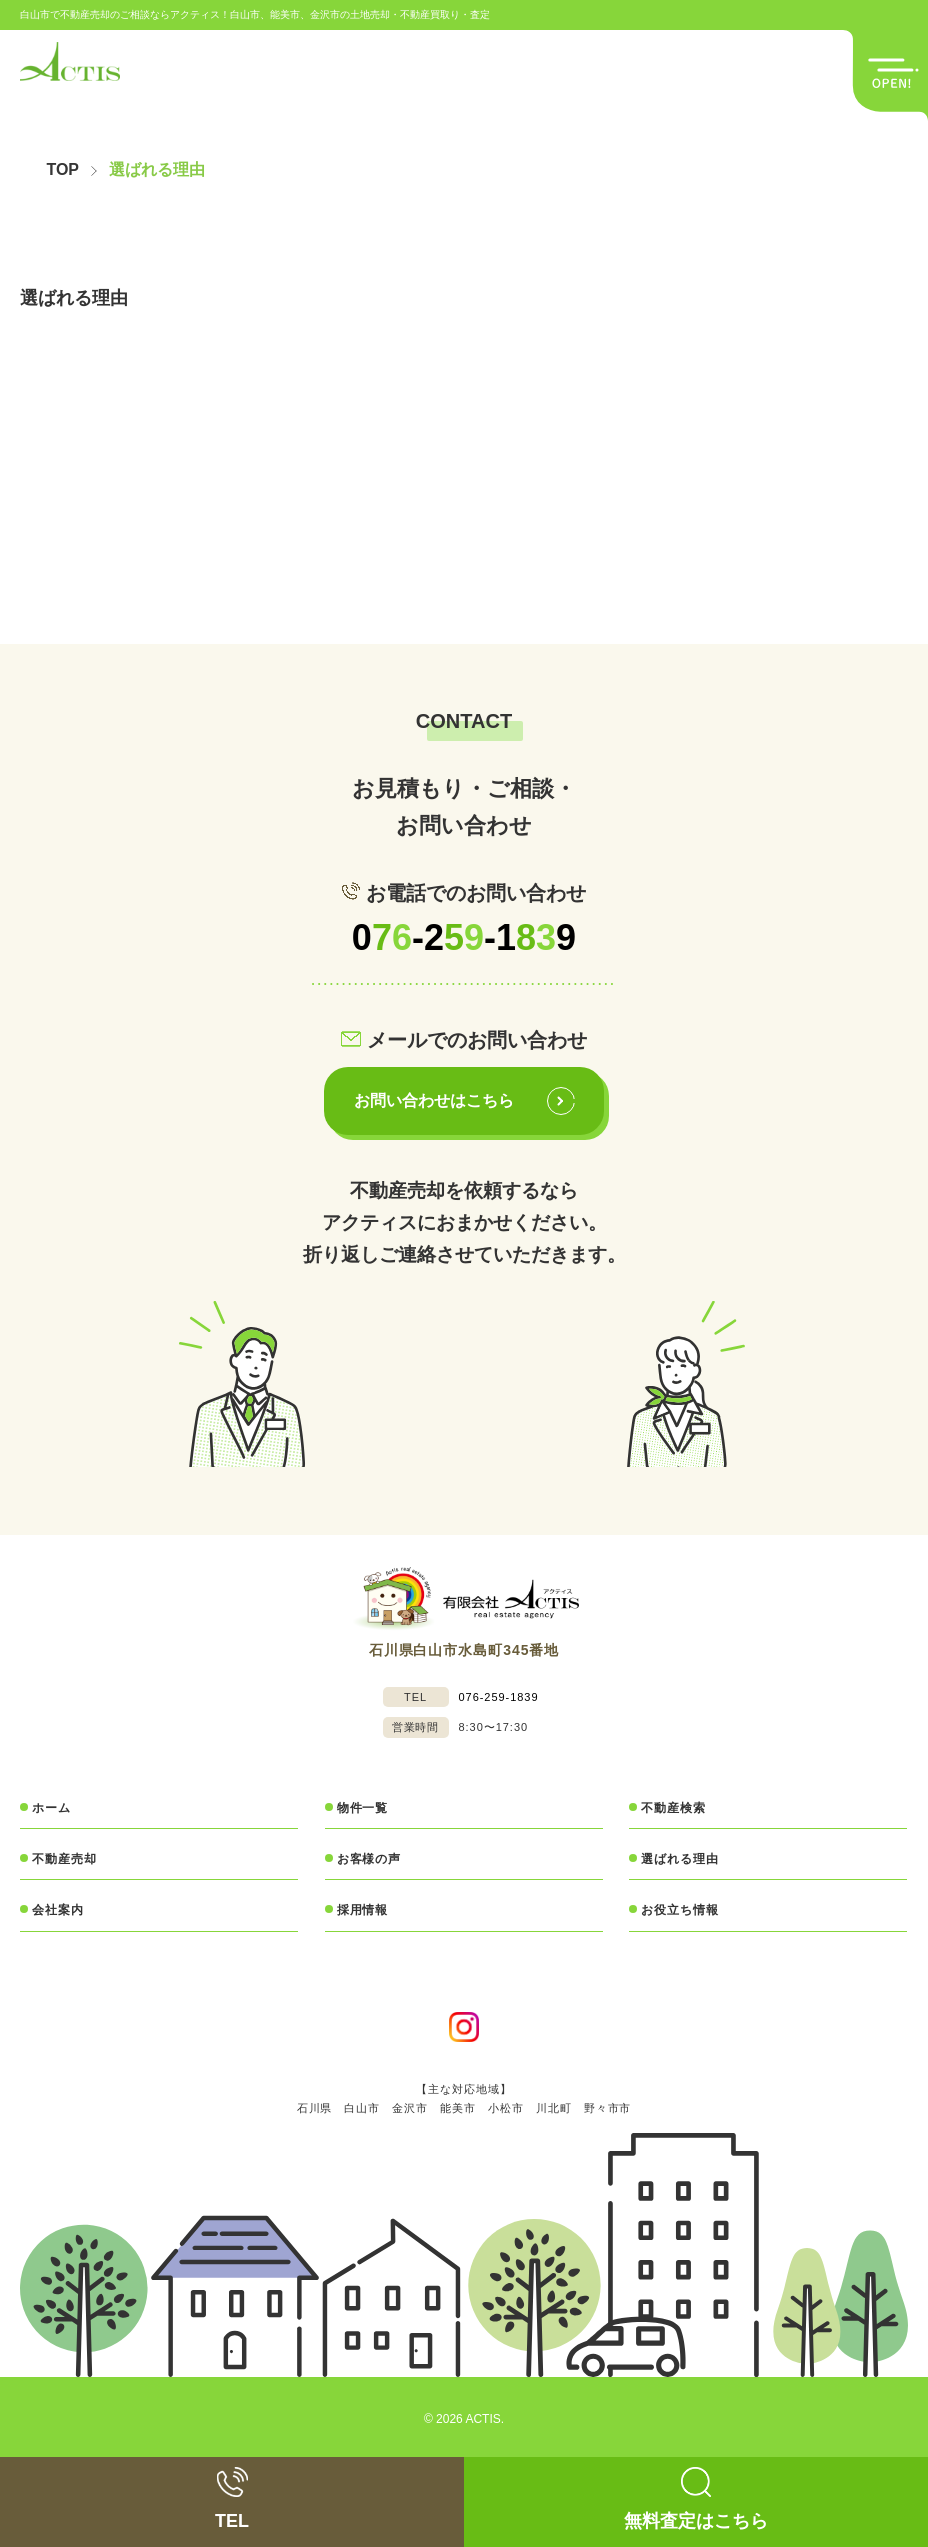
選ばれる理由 (680, 1859)
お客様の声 (369, 1859)
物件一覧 (363, 1808)
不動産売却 (64, 1859)
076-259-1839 (499, 1697)
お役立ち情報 (680, 1910)
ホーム (51, 1808)
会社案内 (58, 1910)
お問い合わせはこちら (466, 1101)
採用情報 (363, 1910)
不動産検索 (673, 1808)
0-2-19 (464, 937)
